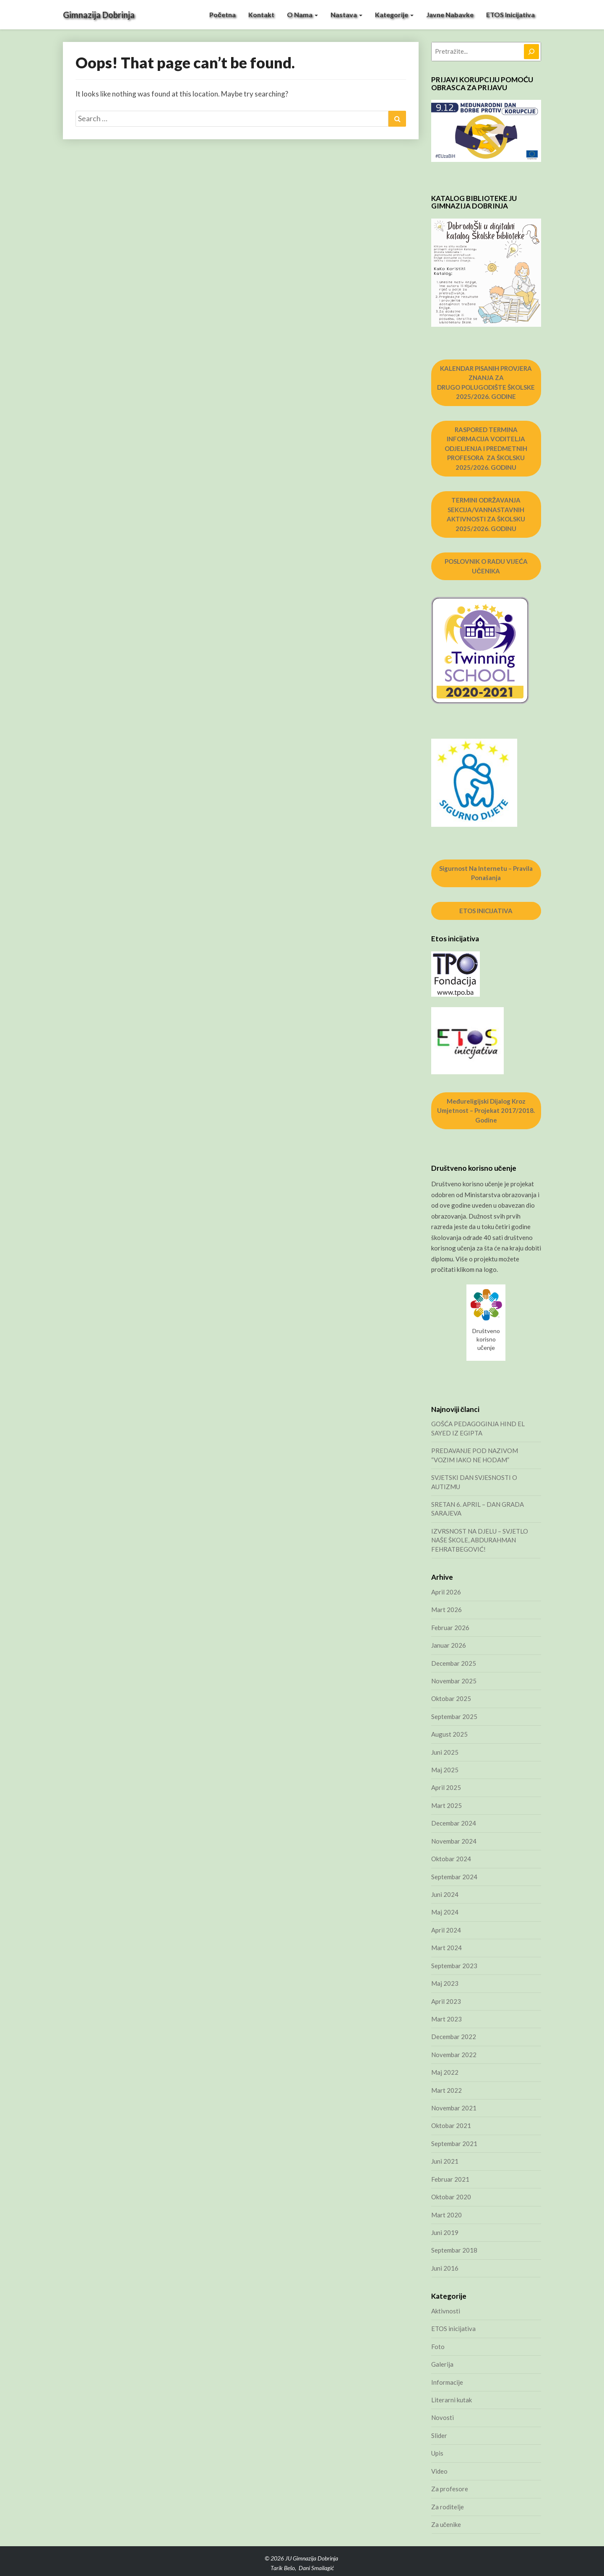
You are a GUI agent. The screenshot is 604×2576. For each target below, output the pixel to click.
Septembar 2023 (454, 1965)
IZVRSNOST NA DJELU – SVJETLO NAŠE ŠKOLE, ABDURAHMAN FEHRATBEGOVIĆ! (479, 1540)
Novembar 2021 (453, 2108)
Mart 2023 (446, 2019)
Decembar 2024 (453, 1823)
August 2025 (449, 1734)
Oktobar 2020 (451, 2197)
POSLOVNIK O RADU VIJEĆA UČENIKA (486, 566)
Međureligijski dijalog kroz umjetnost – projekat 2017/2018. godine (486, 1110)
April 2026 (446, 1592)
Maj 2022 (444, 2072)
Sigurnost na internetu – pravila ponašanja (486, 873)
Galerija (442, 2364)
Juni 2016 (444, 2268)
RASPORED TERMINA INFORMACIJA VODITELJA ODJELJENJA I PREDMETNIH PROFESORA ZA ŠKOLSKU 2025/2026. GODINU (486, 448)
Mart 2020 (446, 2215)
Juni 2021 (444, 2161)
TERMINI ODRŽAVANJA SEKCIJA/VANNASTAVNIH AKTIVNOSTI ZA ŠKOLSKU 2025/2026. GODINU (486, 514)
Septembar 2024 (454, 1877)
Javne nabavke (450, 14)
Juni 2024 (444, 1894)
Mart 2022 (446, 2090)
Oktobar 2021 (451, 2125)
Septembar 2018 (454, 2250)
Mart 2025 (446, 1805)
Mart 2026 (446, 1609)
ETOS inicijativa (510, 14)
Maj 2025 (444, 1770)
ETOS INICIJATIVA (486, 910)
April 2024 (446, 1930)
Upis (437, 2453)
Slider (439, 2435)
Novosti (442, 2417)
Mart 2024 (446, 1947)
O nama (302, 14)
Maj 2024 (444, 1912)
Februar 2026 (450, 1627)
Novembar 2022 (453, 2054)
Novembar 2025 (453, 1681)
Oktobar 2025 (451, 1698)
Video (439, 2471)
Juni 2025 (444, 1752)
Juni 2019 (444, 2232)
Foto (438, 2346)
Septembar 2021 (454, 2143)
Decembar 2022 (453, 2036)
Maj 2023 (444, 1983)
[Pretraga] (531, 51)
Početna (222, 14)
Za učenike (446, 2524)
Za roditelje (447, 2507)
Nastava (346, 14)
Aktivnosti (445, 2311)
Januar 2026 (448, 1645)
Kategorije (394, 14)
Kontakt (261, 14)
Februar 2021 (450, 2179)
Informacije (447, 2382)
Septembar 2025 (454, 1716)
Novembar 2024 (453, 1841)
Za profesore (449, 2489)
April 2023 (446, 2001)
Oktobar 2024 (451, 1858)
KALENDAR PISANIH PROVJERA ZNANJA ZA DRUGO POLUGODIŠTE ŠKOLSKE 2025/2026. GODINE (486, 383)
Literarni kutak (451, 2400)
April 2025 (446, 1787)
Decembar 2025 (453, 1663)
